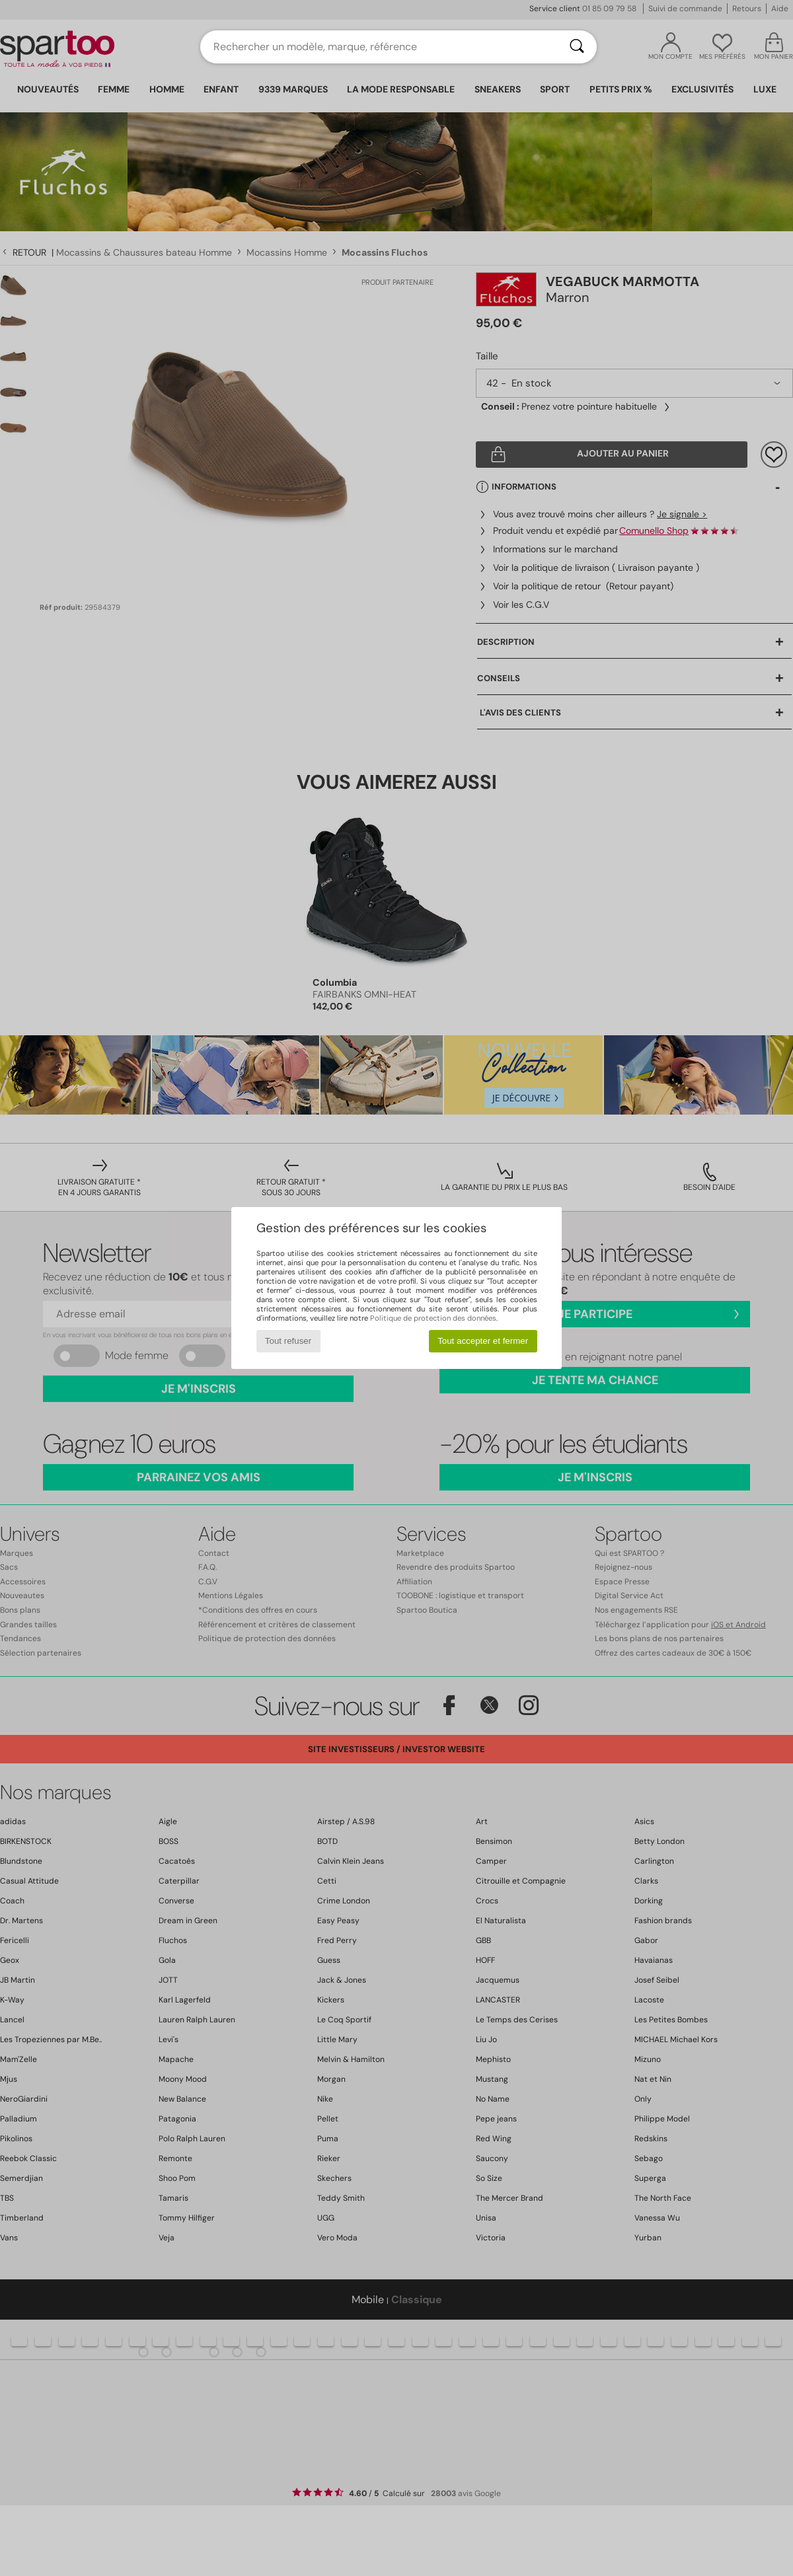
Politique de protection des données (433, 1318)
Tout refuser (288, 1341)
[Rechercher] (577, 46)
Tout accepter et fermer (482, 1341)
